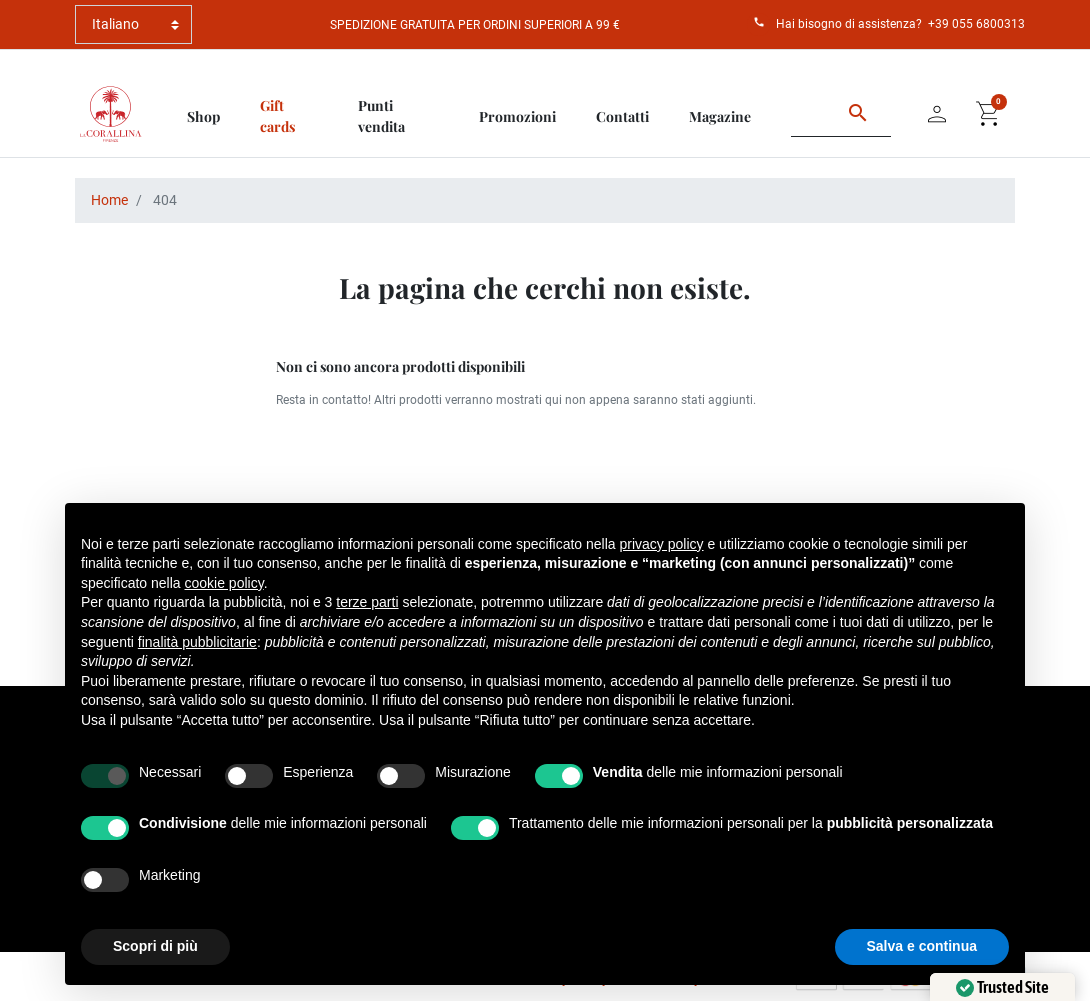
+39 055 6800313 (976, 24)
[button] (989, 114)
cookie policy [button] (224, 583)
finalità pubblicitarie (197, 642)
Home (109, 200)
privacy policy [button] (662, 544)
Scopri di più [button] (155, 946)
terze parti (367, 602)
